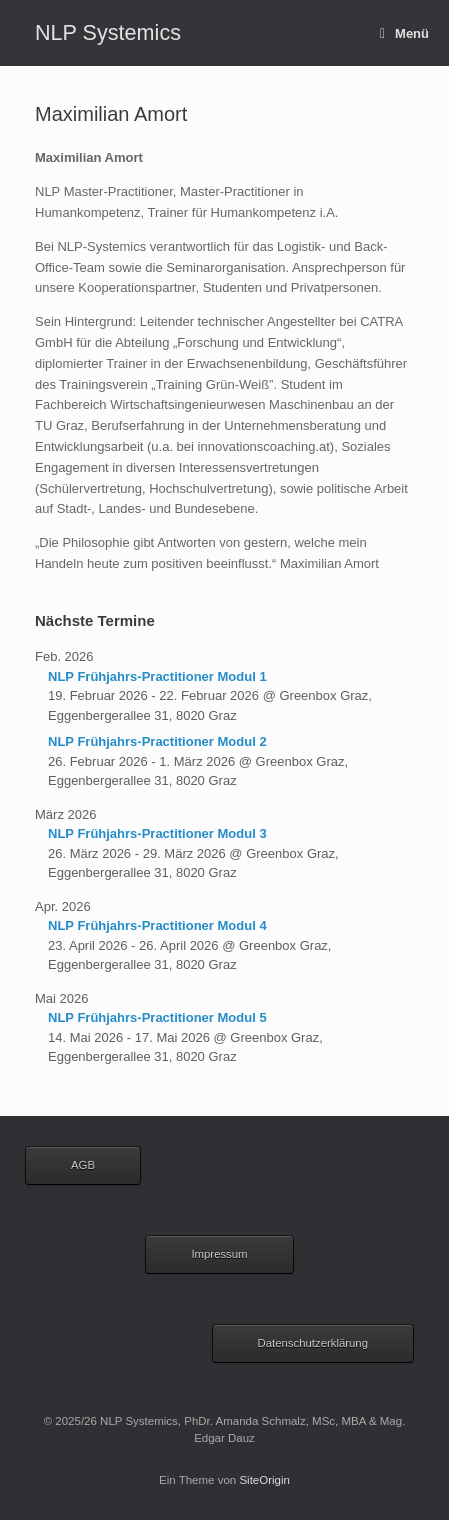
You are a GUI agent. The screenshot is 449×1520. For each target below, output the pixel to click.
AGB (83, 1165)
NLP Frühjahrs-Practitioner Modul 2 (157, 741)
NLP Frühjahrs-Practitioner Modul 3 (157, 833)
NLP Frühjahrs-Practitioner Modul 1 (157, 676)
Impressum (219, 1254)
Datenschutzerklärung (313, 1343)
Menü (404, 33)
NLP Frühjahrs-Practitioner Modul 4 (157, 925)
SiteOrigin (264, 1480)
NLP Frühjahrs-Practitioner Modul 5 (157, 1017)
